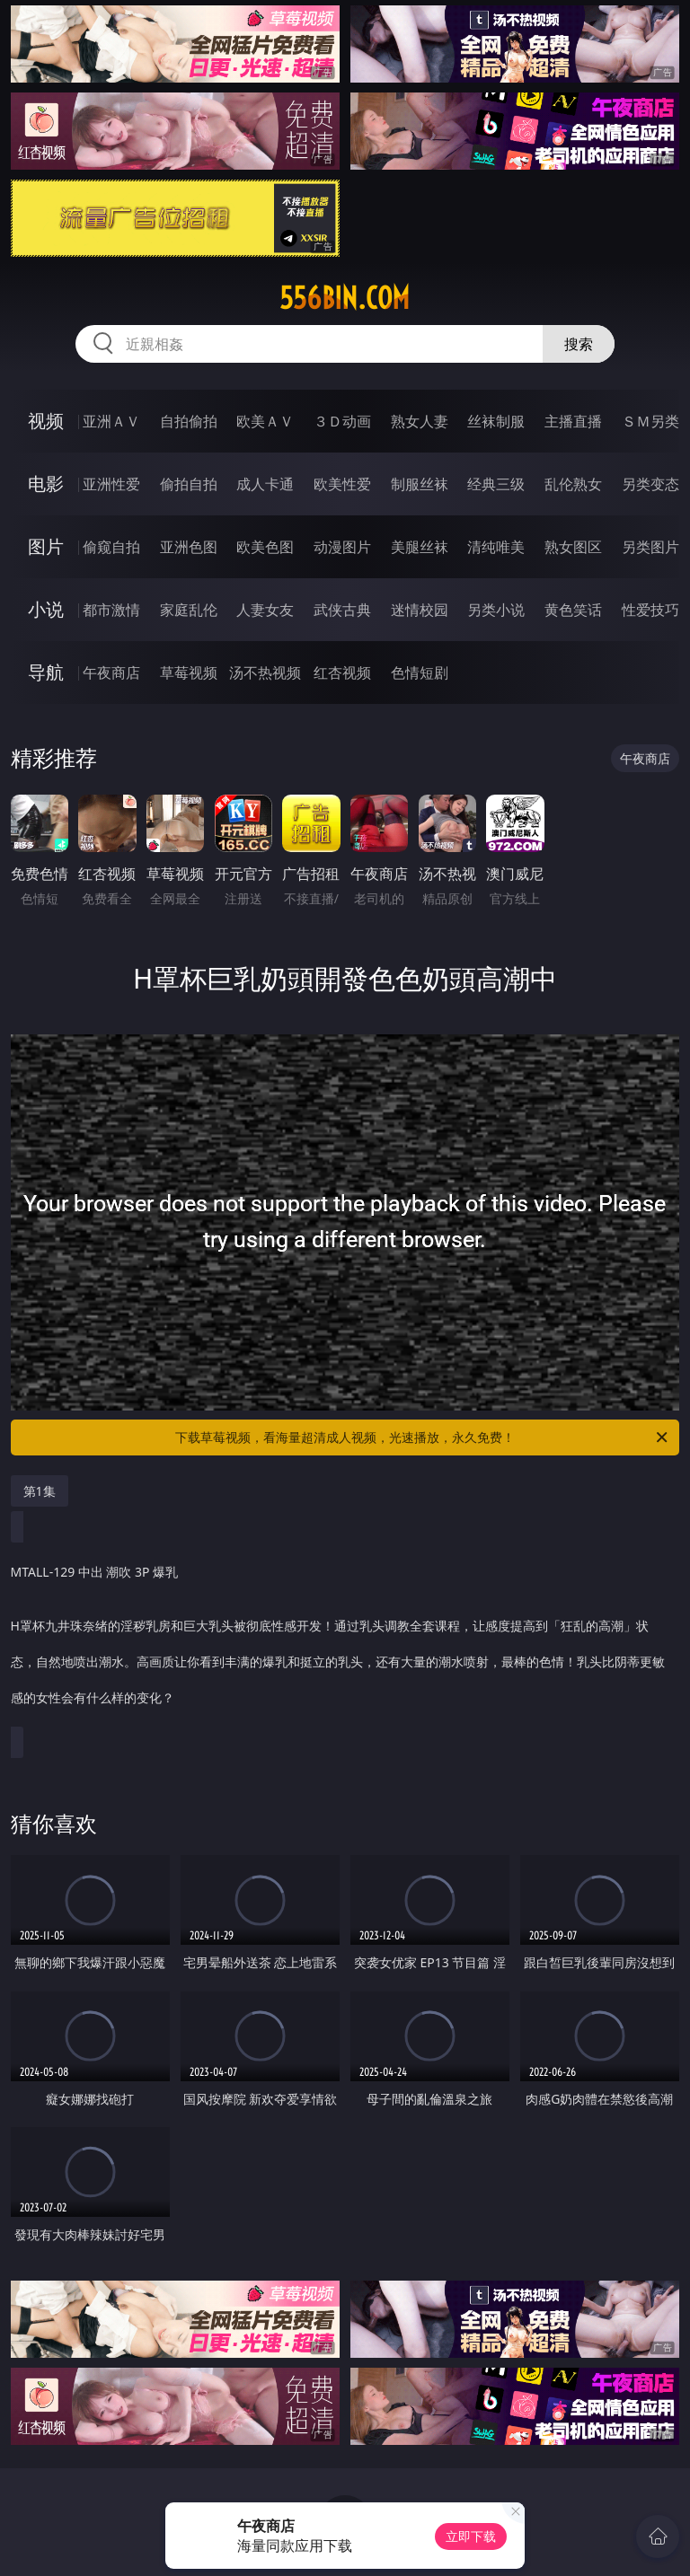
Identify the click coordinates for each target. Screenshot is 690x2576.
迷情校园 (419, 610)
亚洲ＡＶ (111, 421)
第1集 (39, 1490)
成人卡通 (265, 484)
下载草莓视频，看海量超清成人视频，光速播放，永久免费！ (422, 1437)
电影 (46, 483)
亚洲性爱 (111, 484)
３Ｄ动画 (342, 421)
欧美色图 (265, 547)
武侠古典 (342, 610)
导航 (46, 672)
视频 (46, 421)
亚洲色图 (188, 547)
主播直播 (573, 421)
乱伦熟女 (573, 484)
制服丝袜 (419, 484)
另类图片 (650, 547)
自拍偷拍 (188, 421)
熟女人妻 (419, 421)
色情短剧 (419, 672)
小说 (46, 609)
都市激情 (111, 610)
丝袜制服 (496, 421)
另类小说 (496, 610)
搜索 (578, 344)
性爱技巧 (650, 610)
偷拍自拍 (188, 484)
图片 (46, 546)
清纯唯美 (496, 547)
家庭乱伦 (188, 610)
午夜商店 (111, 672)
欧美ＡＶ (265, 421)
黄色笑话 (573, 610)
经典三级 (496, 484)
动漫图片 (342, 547)
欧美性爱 (342, 484)
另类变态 (650, 484)
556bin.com (344, 298)
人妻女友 (265, 610)
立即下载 (471, 2536)
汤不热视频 (265, 672)
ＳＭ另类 (650, 421)
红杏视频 (342, 672)
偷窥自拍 (111, 547)
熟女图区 (573, 547)
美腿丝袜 (419, 547)
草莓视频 (188, 672)
